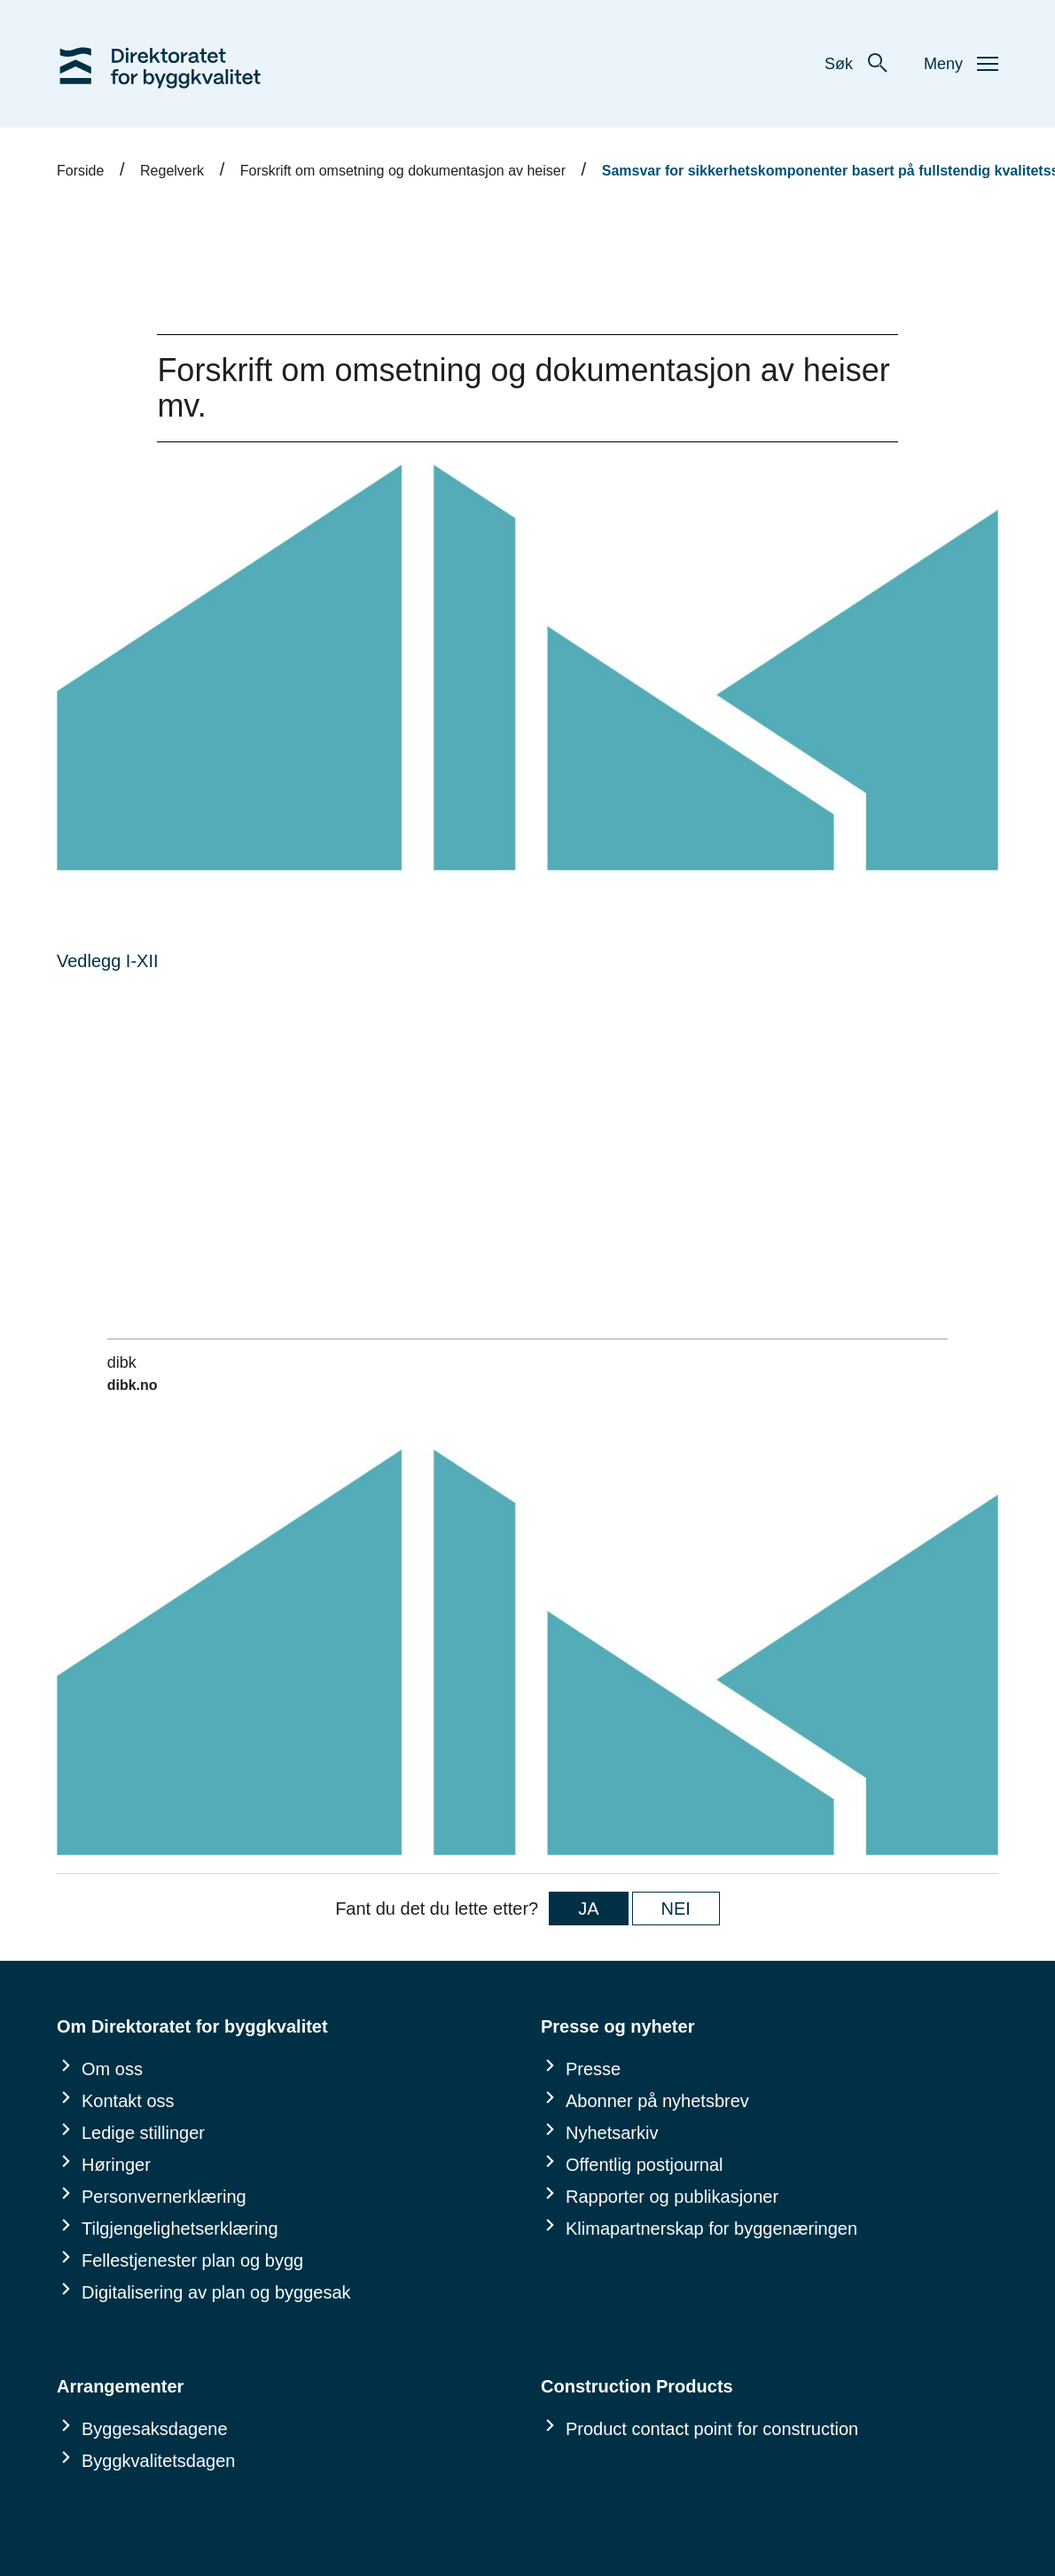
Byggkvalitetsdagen (158, 2461)
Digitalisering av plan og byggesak (216, 2292)
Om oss (112, 2069)
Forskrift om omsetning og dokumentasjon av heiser (403, 170)
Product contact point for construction (712, 2429)
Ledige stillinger (143, 2133)
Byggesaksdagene (155, 2429)
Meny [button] (961, 64)
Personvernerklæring (164, 2196)
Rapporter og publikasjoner (672, 2196)
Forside (80, 170)
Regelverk (172, 170)
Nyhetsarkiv (612, 2133)
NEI (676, 1908)
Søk (856, 63)
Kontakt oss (128, 2101)
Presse (593, 2069)
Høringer (116, 2164)
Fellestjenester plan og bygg (192, 2260)
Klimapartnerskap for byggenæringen (711, 2228)
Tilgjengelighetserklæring (180, 2228)
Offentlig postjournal (644, 2164)
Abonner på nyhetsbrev (657, 2101)
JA (588, 1908)
